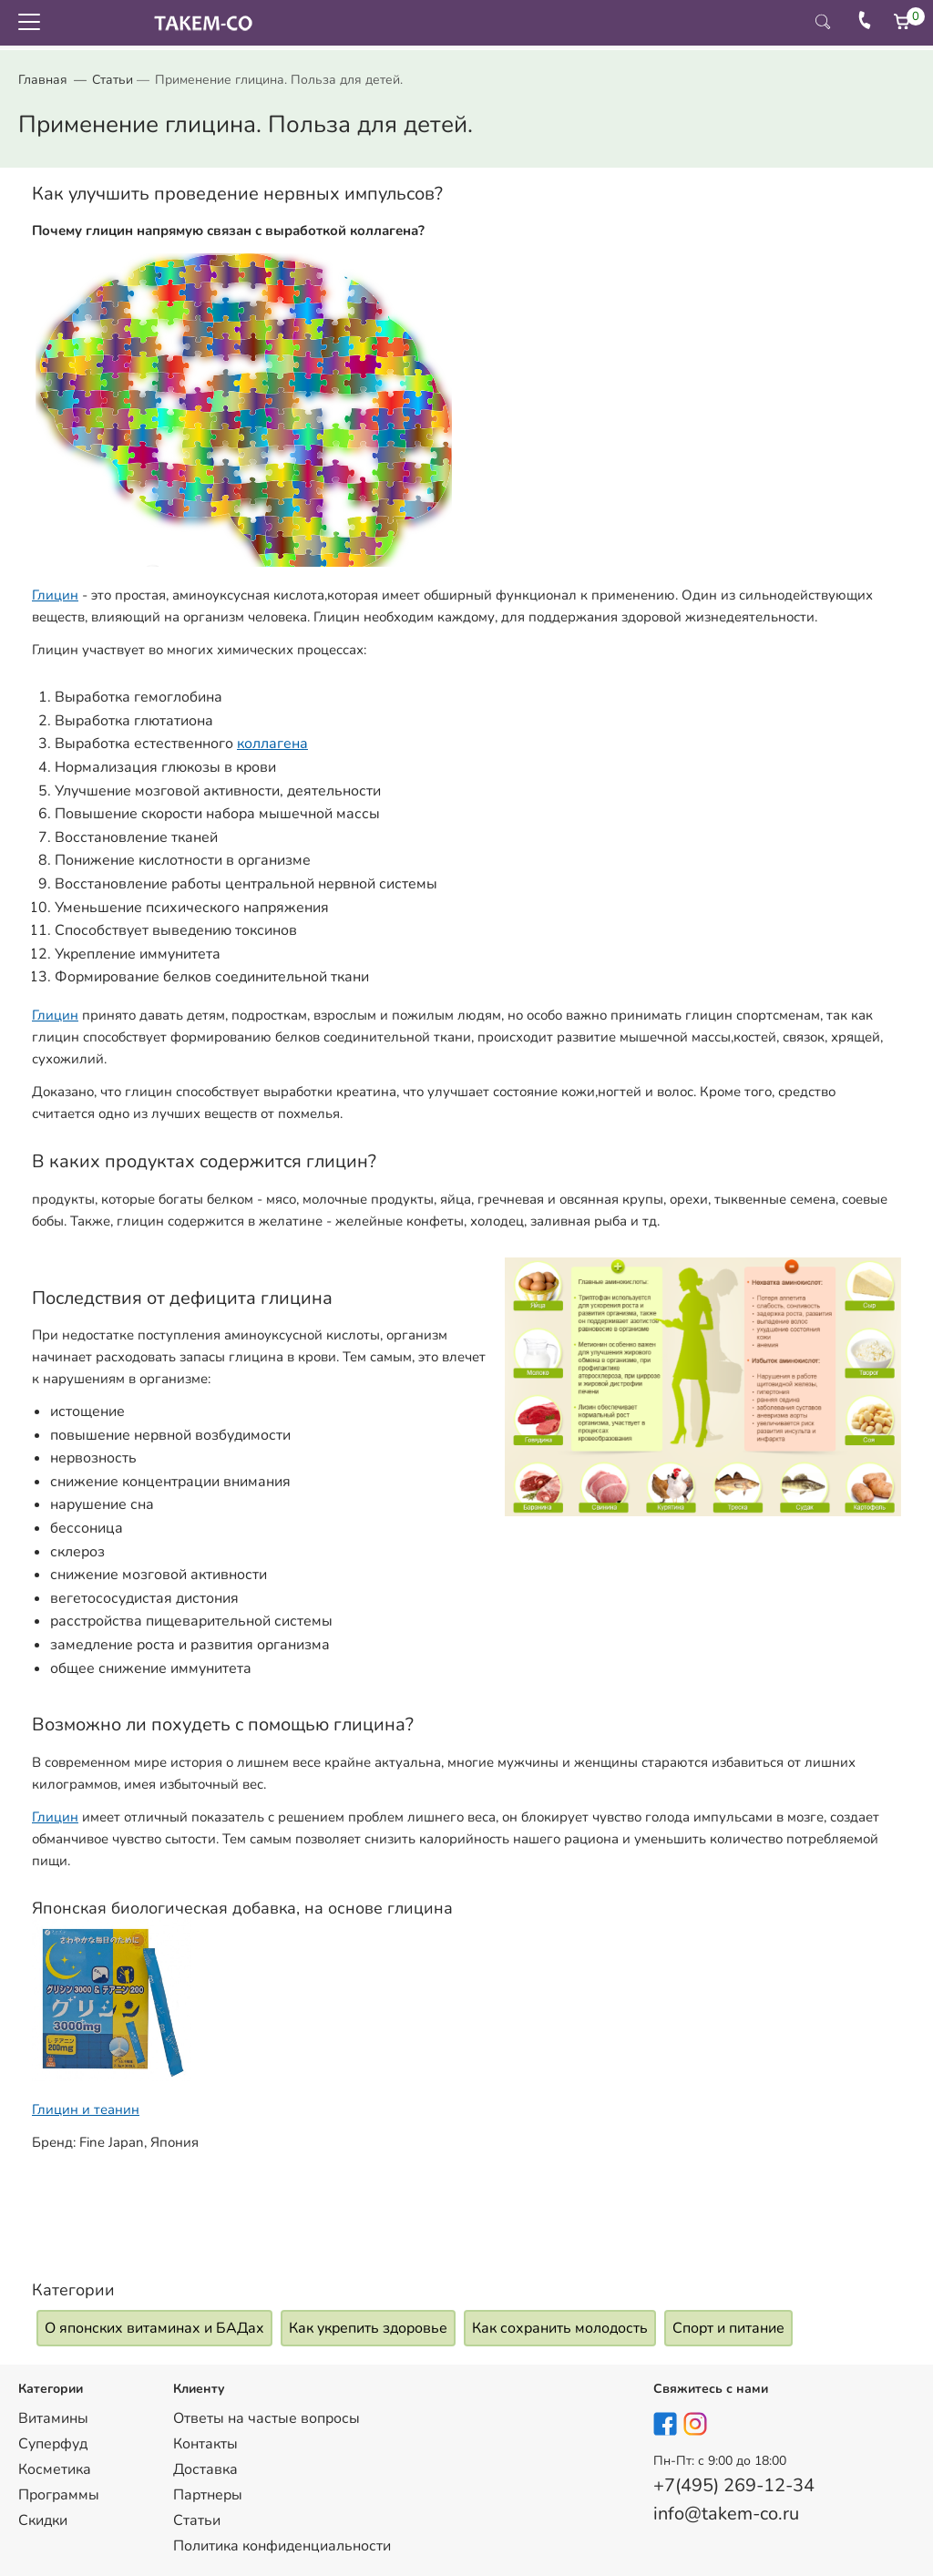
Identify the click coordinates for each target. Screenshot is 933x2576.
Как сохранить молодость (560, 2328)
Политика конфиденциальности (282, 2546)
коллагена (272, 744)
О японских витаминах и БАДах (154, 2328)
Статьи (112, 79)
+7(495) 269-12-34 (734, 2485)
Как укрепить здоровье (368, 2328)
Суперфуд (52, 2444)
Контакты (205, 2444)
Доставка (205, 2469)
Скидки (42, 2520)
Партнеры (207, 2495)
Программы (58, 2495)
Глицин (55, 595)
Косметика (54, 2469)
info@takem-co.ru (726, 2513)
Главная (42, 79)
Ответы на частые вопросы (266, 2418)
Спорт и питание (728, 2328)
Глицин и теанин (85, 2109)
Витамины (53, 2418)
